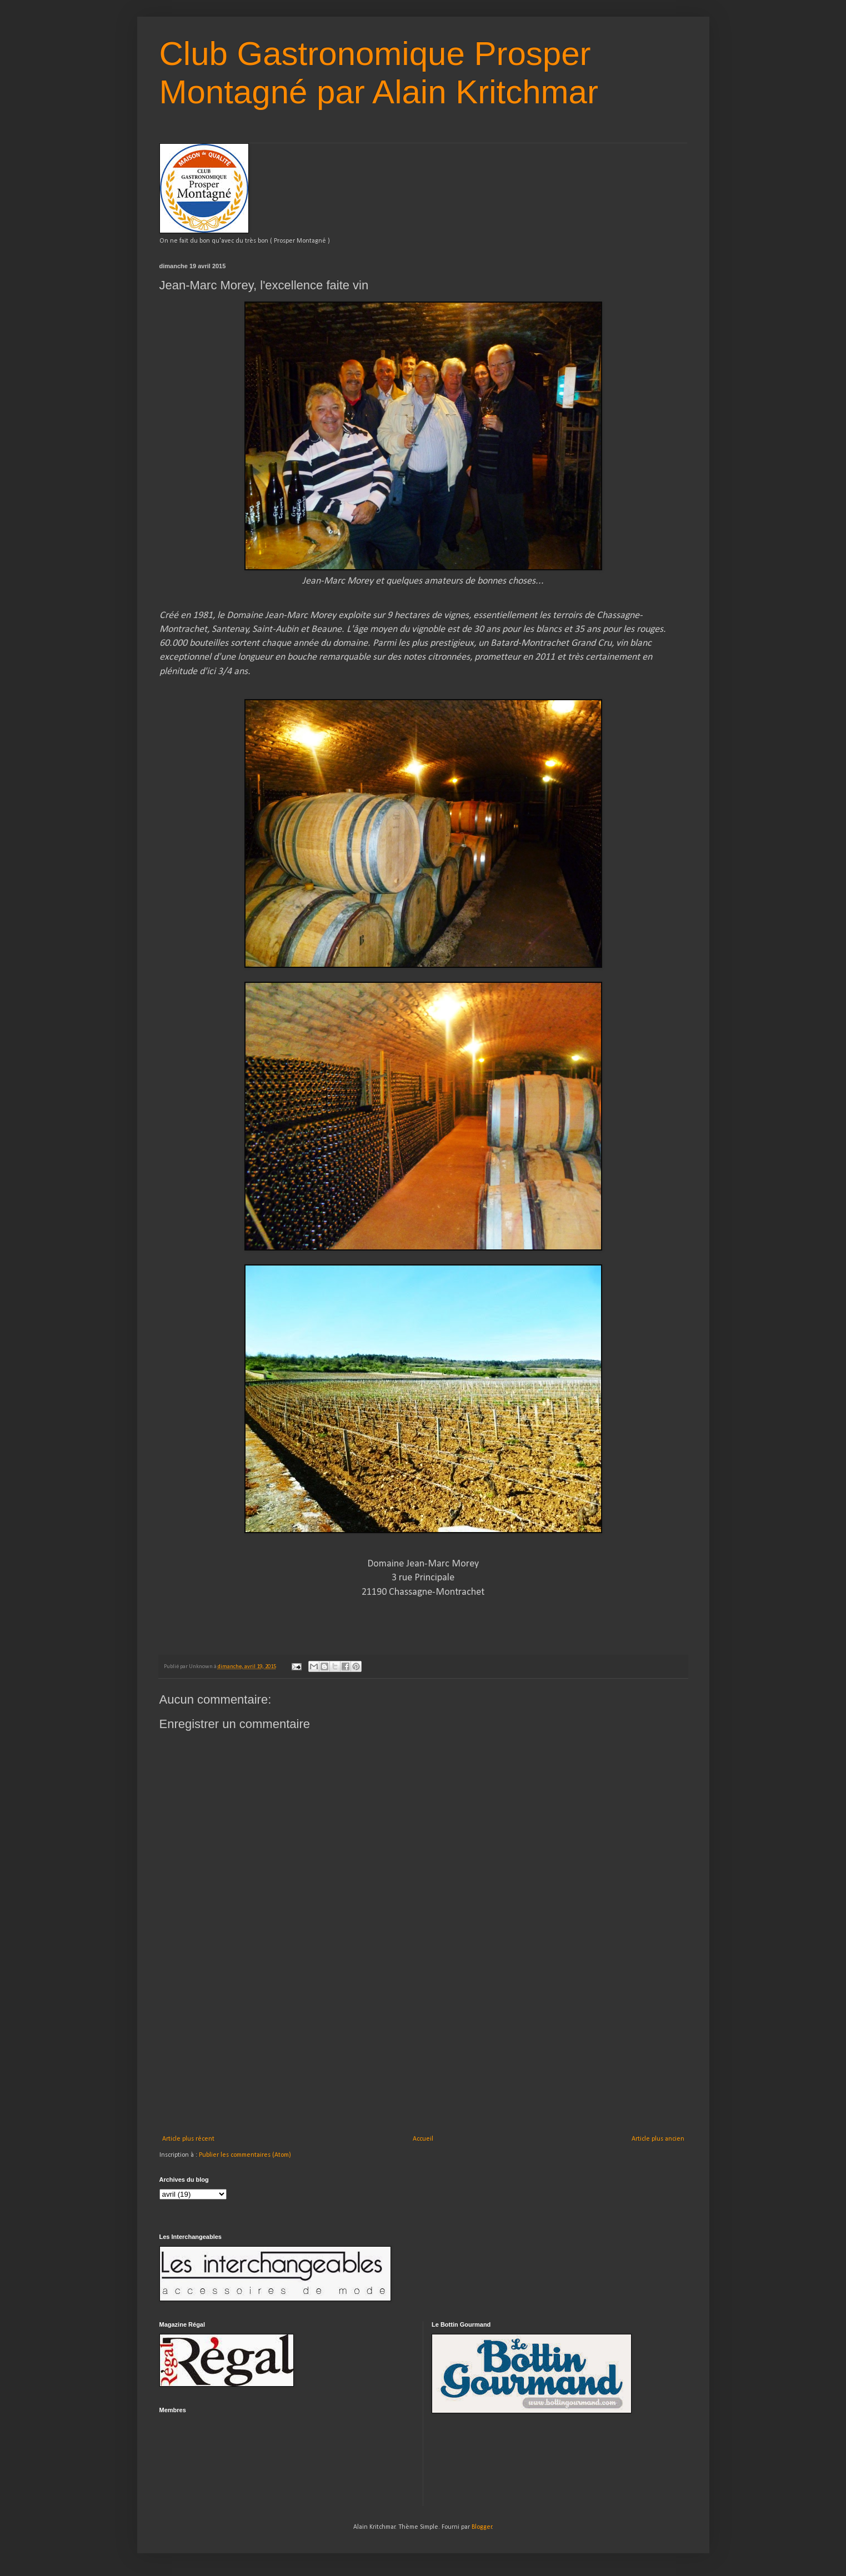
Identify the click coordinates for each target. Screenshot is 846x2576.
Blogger (482, 2527)
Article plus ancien (658, 2139)
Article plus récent (188, 2139)
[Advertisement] (423, 2051)
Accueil (423, 2139)
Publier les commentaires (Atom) (245, 2155)
